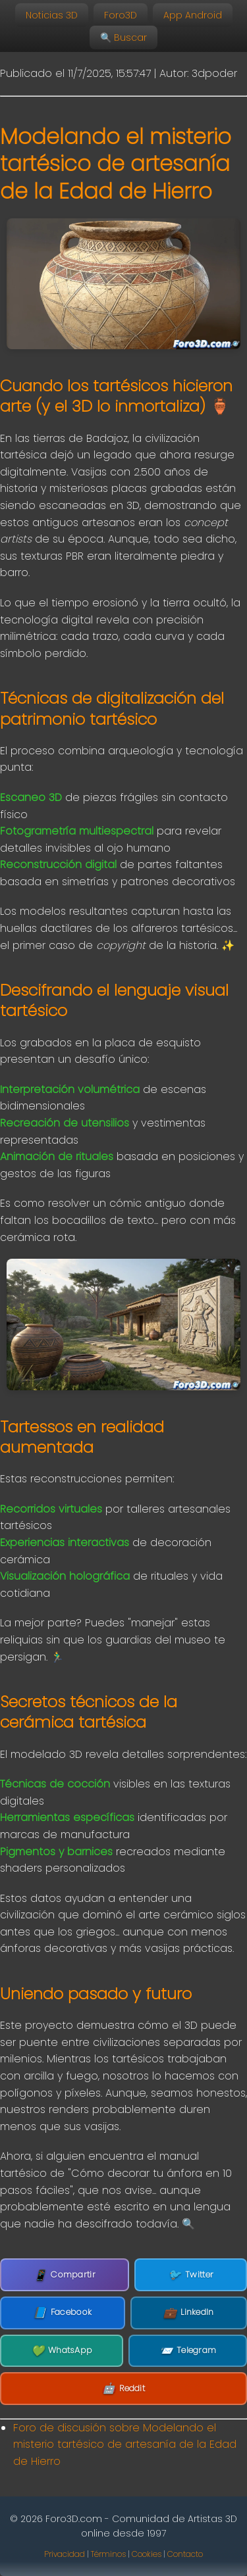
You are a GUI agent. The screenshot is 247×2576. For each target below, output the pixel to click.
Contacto (185, 2554)
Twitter (190, 2274)
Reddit (123, 2388)
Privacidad (64, 2554)
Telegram (188, 2351)
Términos (108, 2554)
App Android (192, 15)
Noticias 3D (52, 15)
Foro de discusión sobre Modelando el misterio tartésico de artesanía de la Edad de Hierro (124, 2444)
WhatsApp (62, 2351)
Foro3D (120, 15)
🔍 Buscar (123, 37)
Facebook (62, 2312)
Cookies (146, 2554)
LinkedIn (188, 2312)
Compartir (65, 2275)
